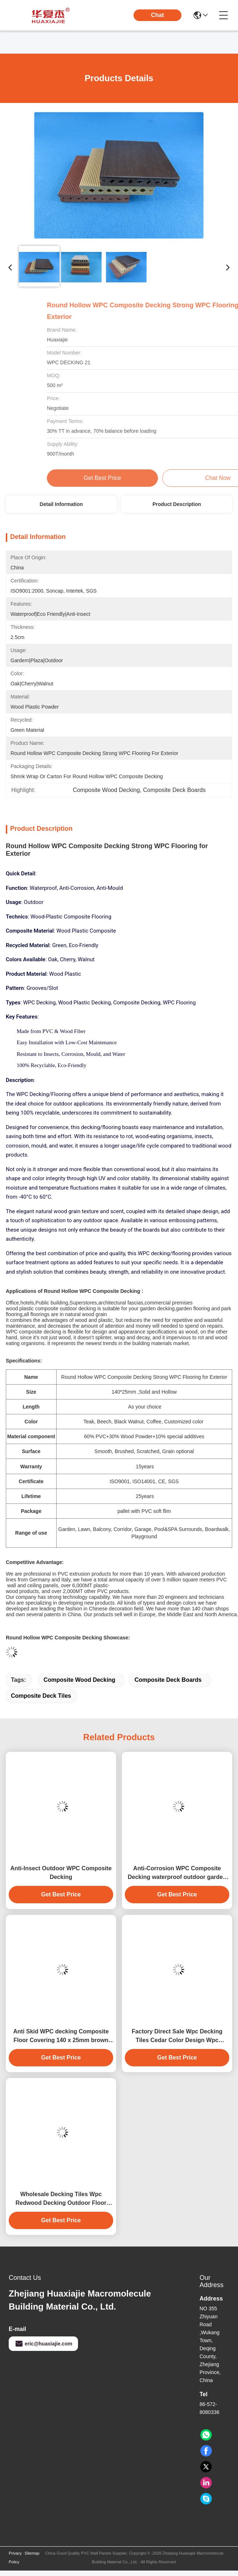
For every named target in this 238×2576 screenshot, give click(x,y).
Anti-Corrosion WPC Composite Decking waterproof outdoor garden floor (177, 1873)
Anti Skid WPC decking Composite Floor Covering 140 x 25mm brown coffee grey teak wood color (60, 2036)
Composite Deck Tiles (41, 1696)
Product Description (176, 504)
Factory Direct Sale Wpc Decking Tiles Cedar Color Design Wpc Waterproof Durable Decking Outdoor (177, 2036)
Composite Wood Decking (79, 1680)
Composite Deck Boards (168, 1680)
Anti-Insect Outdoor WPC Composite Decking (60, 1872)
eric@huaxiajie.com (43, 2344)
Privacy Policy (15, 2557)
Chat (157, 15)
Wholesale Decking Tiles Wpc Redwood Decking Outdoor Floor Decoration (61, 2199)
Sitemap (32, 2553)
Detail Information (61, 504)
